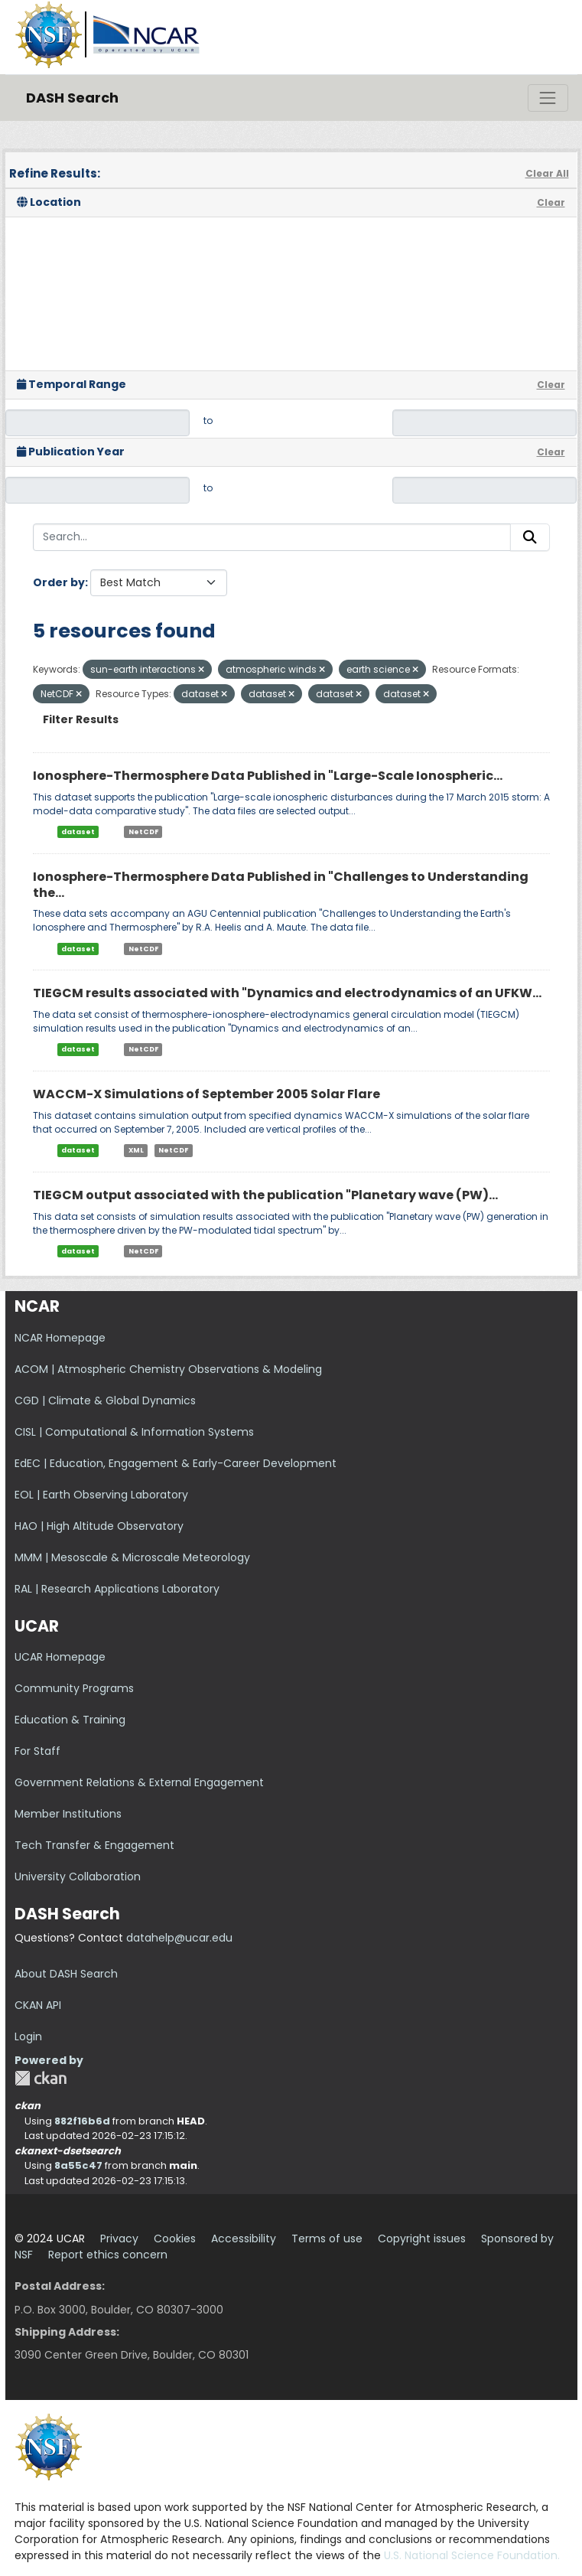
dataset (78, 831)
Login (28, 2036)
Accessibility (243, 2238)
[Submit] (530, 537)
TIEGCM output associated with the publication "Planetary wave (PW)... (265, 1195)
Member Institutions (68, 1813)
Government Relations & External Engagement (139, 1782)
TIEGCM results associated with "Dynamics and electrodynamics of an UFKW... (287, 993)
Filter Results (81, 719)
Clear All (547, 173)
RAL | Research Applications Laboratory (117, 1588)
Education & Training (70, 1719)
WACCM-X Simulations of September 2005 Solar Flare (206, 1094)
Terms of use (327, 2238)
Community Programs (74, 1688)
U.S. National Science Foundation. (472, 2555)
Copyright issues (422, 2238)
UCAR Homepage (60, 1657)
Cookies (175, 2238)
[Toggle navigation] (547, 98)
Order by (59, 582)
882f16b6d (82, 2121)
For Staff (37, 1751)
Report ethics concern (107, 2254)
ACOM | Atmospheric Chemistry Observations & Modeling (168, 1369)
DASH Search (72, 97)
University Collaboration (78, 1876)
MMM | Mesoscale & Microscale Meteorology (132, 1557)
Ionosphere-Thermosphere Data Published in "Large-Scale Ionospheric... (267, 775)
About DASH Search (66, 1973)
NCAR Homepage (60, 1337)
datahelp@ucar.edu (179, 1937)
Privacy (119, 2238)
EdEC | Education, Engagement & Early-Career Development (176, 1463)
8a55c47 (78, 2165)
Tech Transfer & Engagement (94, 1845)
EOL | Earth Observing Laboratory (101, 1494)
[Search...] (272, 537)
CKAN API (38, 2005)
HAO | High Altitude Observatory (99, 1526)
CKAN (41, 2078)
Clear (551, 202)
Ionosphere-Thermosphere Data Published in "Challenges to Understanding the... (280, 885)
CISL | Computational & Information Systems (134, 1432)
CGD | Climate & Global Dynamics (105, 1400)
